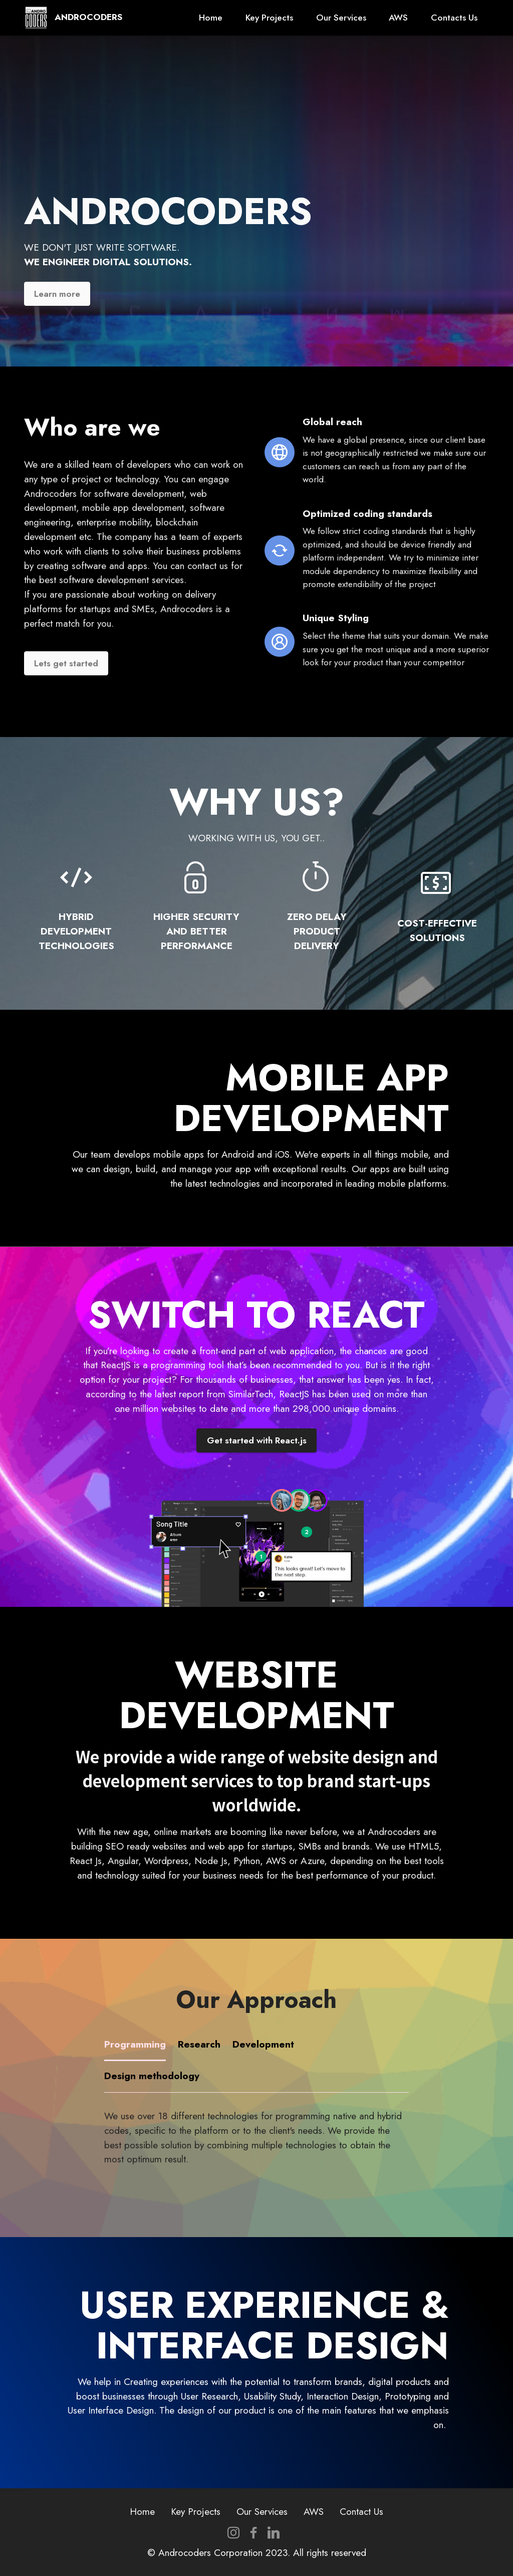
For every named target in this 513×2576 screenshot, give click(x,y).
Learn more (57, 293)
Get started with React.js (257, 1440)
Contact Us (361, 2511)
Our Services (341, 17)
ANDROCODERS (88, 17)
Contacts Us (454, 17)
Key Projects (269, 17)
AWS (398, 17)
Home (210, 17)
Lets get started (66, 663)
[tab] (135, 2045)
